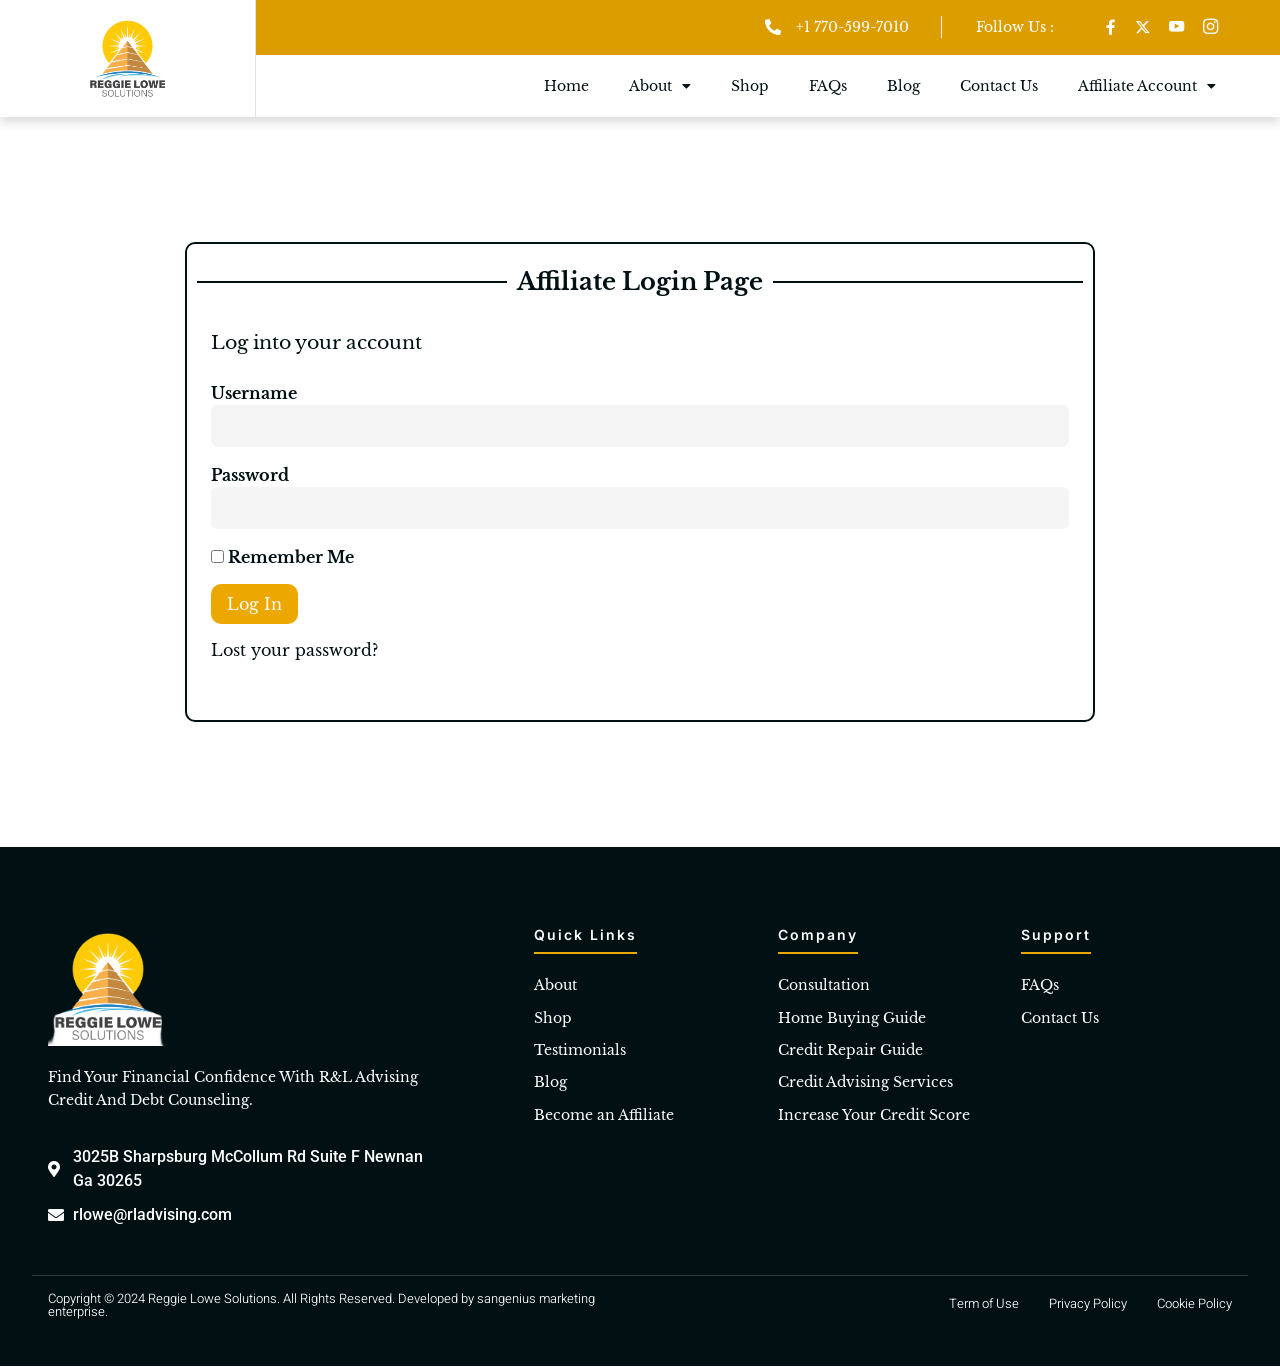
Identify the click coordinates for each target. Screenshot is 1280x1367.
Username (254, 394)
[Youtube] (1177, 28)
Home (566, 87)
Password (250, 476)
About (660, 87)
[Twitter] (1142, 27)
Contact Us (999, 87)
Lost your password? (294, 651)
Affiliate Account (1147, 87)
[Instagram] (1212, 28)
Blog (903, 87)
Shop (750, 87)
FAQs (828, 87)
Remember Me (282, 558)
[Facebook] (1110, 27)
